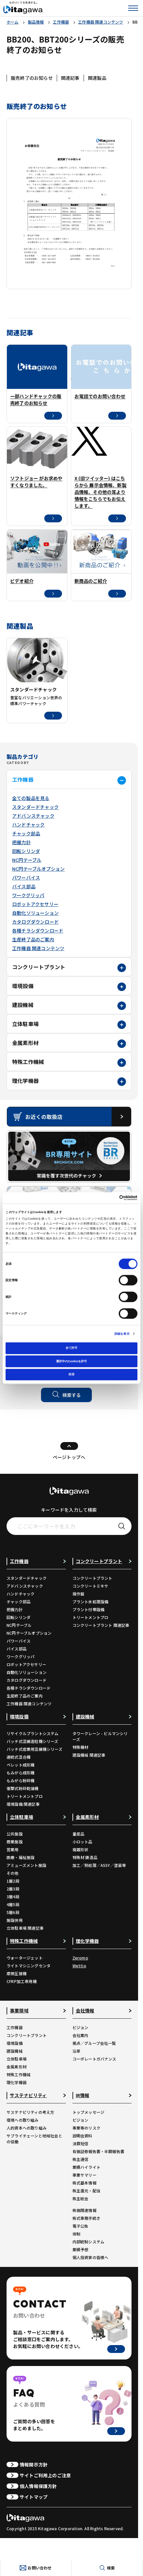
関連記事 (70, 78)
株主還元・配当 (86, 2190)
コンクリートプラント (38, 967)
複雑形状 (80, 1849)
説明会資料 (82, 2135)
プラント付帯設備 (88, 1609)
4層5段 (13, 1904)
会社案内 (80, 2035)
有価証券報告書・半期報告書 (98, 2151)
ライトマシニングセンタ (29, 1965)
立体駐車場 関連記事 (25, 1928)
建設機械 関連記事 (89, 1755)
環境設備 (22, 986)
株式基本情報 (84, 2182)
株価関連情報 (84, 2210)
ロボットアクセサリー (35, 904)
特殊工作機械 (28, 1062)
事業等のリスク (86, 2128)
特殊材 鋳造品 (84, 1857)
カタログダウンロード (35, 921)
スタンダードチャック (35, 807)
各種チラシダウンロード (37, 930)
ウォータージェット (25, 1957)
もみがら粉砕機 (20, 1780)
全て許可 (71, 1347)
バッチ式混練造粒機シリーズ (32, 1741)
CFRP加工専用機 (22, 1981)
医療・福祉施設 (20, 1857)
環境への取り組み (23, 2120)
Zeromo (80, 1957)
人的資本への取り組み (27, 2128)
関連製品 (97, 78)
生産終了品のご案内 (33, 939)
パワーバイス (26, 877)
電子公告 (80, 2226)
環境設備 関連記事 (23, 1804)
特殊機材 (80, 1747)
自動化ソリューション (35, 913)
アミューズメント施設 (26, 1865)
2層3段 (13, 1888)
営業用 (13, 1849)
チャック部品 (26, 833)
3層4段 (13, 1896)
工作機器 (22, 779)
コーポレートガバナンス (94, 2059)
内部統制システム (88, 2241)
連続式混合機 (19, 1757)
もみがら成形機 (20, 1772)
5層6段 (13, 1912)
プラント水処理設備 (90, 1601)
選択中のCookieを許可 (71, 1361)
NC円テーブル (26, 860)
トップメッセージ (88, 2112)
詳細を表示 (122, 1333)
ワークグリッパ (28, 895)
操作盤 (78, 1593)
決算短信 (80, 2143)
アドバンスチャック (33, 815)
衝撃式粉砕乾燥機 (23, 1788)
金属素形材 (25, 1043)
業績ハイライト (86, 2167)
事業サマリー (84, 2175)
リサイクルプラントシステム (33, 1733)
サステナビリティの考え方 (30, 2112)
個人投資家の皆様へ (90, 2257)
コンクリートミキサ (90, 1586)
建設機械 (22, 1005)
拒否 (71, 1374)
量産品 (78, 1833)
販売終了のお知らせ (32, 78)
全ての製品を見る (31, 798)
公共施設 (15, 1833)
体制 (76, 2234)
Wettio (79, 1965)
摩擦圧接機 (17, 1973)
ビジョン (80, 2027)
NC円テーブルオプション (38, 868)
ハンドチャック (28, 824)
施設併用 (15, 1920)
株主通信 (80, 2159)
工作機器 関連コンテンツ (38, 948)
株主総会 (80, 2198)
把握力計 (21, 842)
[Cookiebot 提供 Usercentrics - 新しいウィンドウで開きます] (108, 1198)
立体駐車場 (25, 1024)
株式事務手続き (86, 2218)
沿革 (76, 2051)
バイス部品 (23, 886)
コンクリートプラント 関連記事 (101, 1625)
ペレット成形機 (20, 1764)
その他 (13, 1873)
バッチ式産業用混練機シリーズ (34, 1749)
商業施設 (15, 1841)
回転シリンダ (26, 851)
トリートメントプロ (90, 1617)
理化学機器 (25, 1081)
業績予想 (80, 2249)
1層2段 (13, 1881)
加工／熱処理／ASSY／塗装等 (99, 1865)
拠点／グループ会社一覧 (94, 2043)
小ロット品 (82, 1841)
